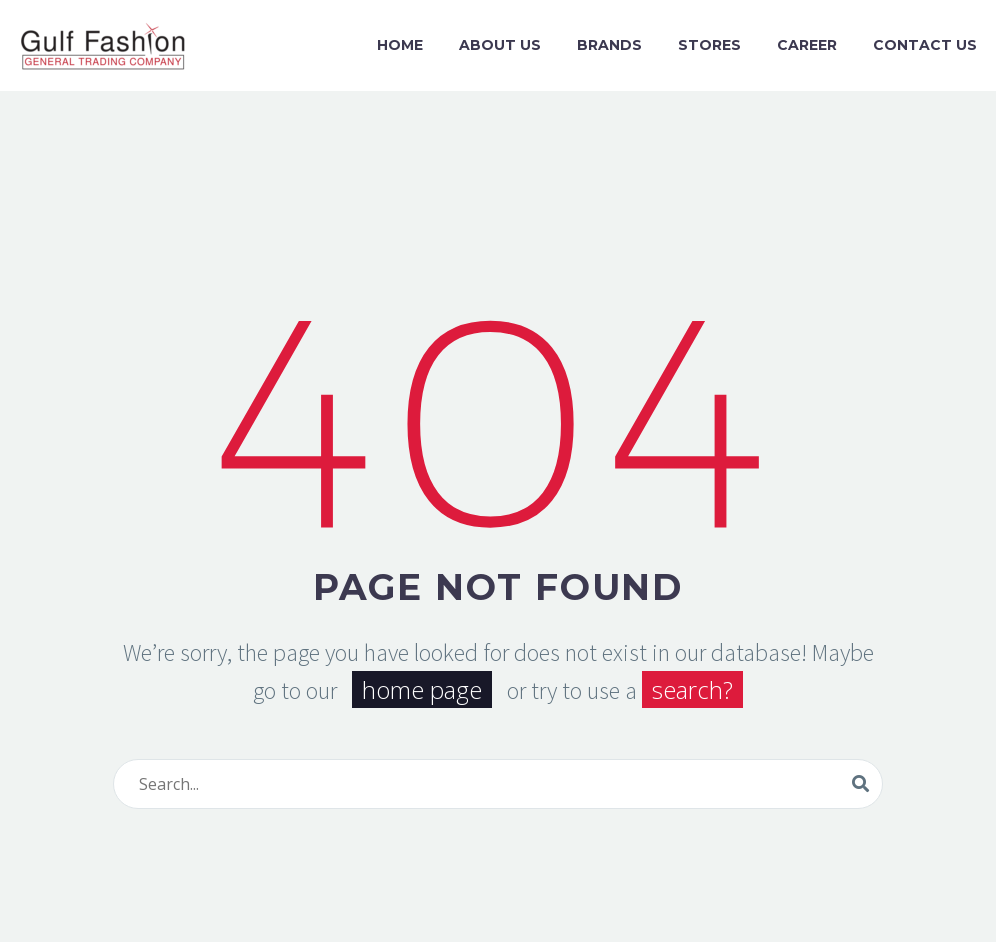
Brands (609, 45)
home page (422, 689)
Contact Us (925, 45)
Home (400, 45)
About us (500, 45)
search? (692, 689)
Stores (709, 45)
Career (807, 45)
